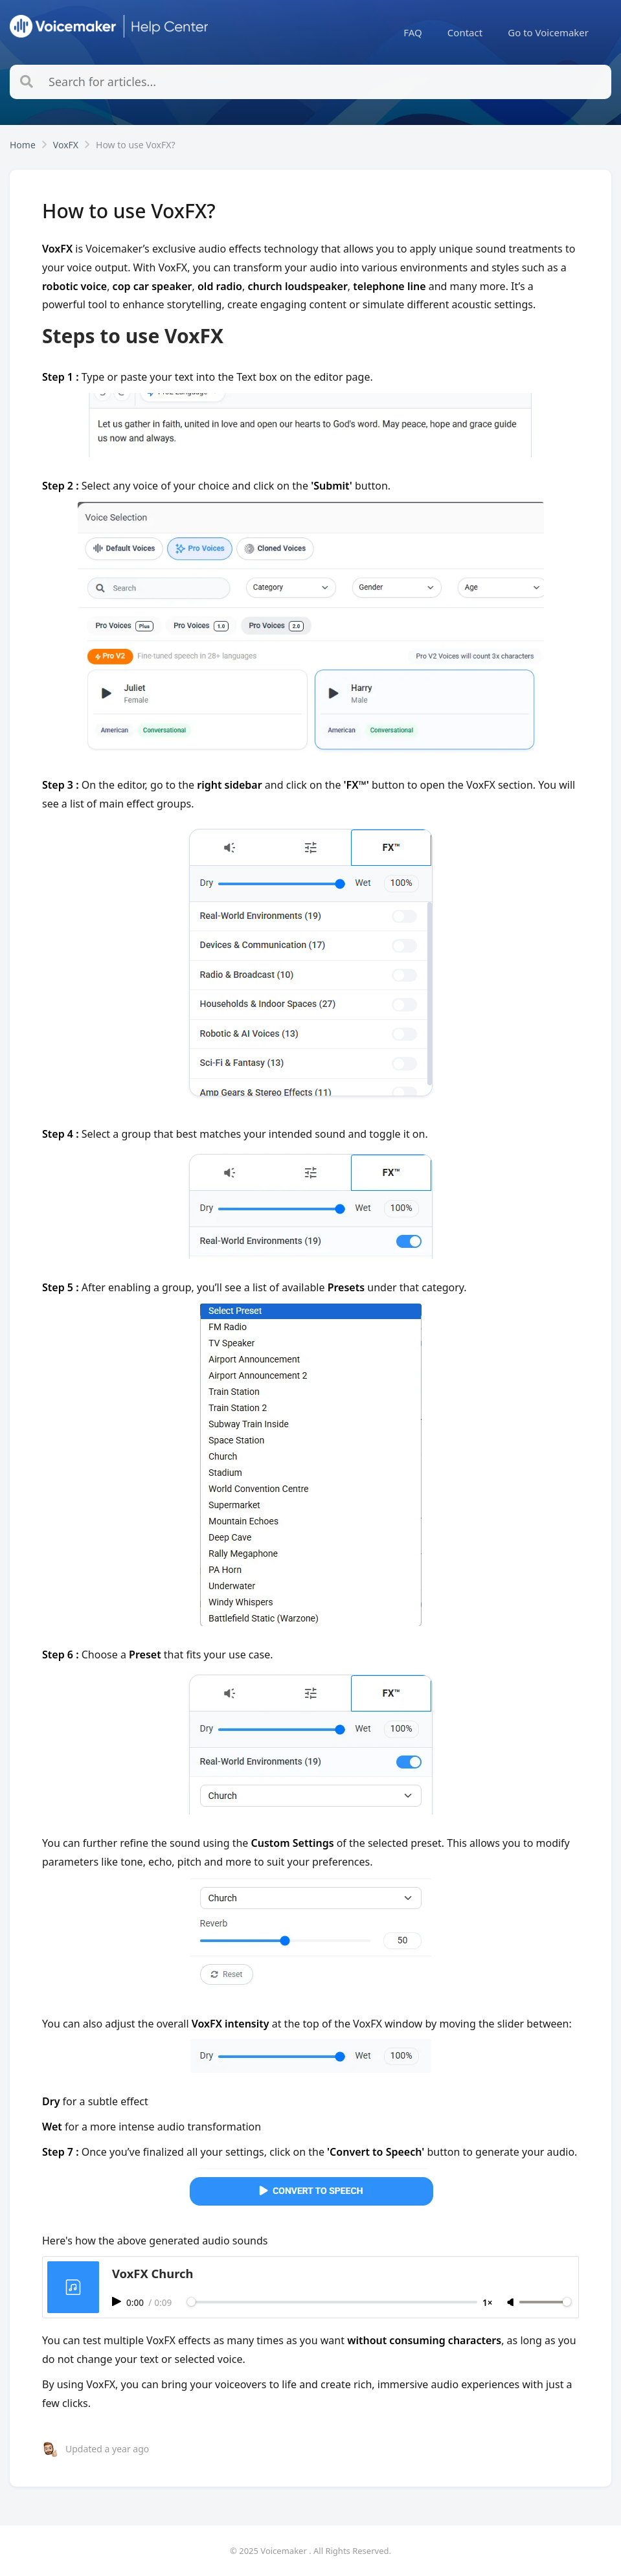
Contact (464, 32)
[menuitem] (412, 32)
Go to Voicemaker (548, 32)
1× (487, 2302)
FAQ (412, 32)
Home (23, 145)
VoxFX (65, 145)
